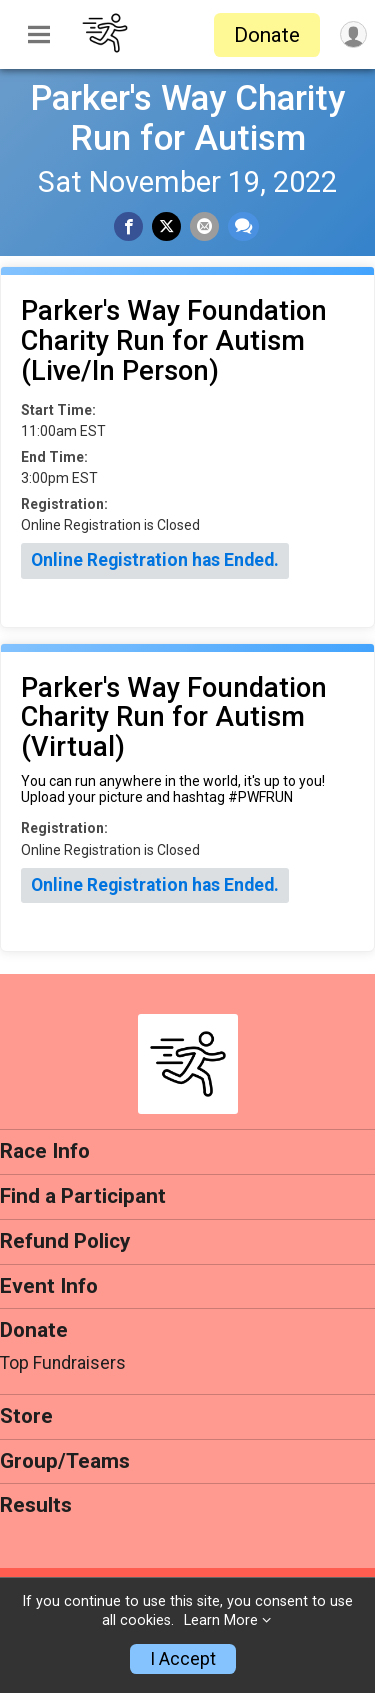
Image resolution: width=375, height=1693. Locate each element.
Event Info (49, 1286)
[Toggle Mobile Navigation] (39, 35)
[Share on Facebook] (128, 226)
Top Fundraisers (63, 1363)
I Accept (183, 1659)
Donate (267, 35)
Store (26, 1416)
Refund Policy (65, 1241)
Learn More (221, 1620)
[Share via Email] (204, 226)
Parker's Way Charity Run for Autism (187, 118)
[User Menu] (353, 34)
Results (36, 1505)
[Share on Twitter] (166, 226)
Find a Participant (83, 1196)
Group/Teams (65, 1461)
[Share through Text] (243, 226)
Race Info (45, 1151)
